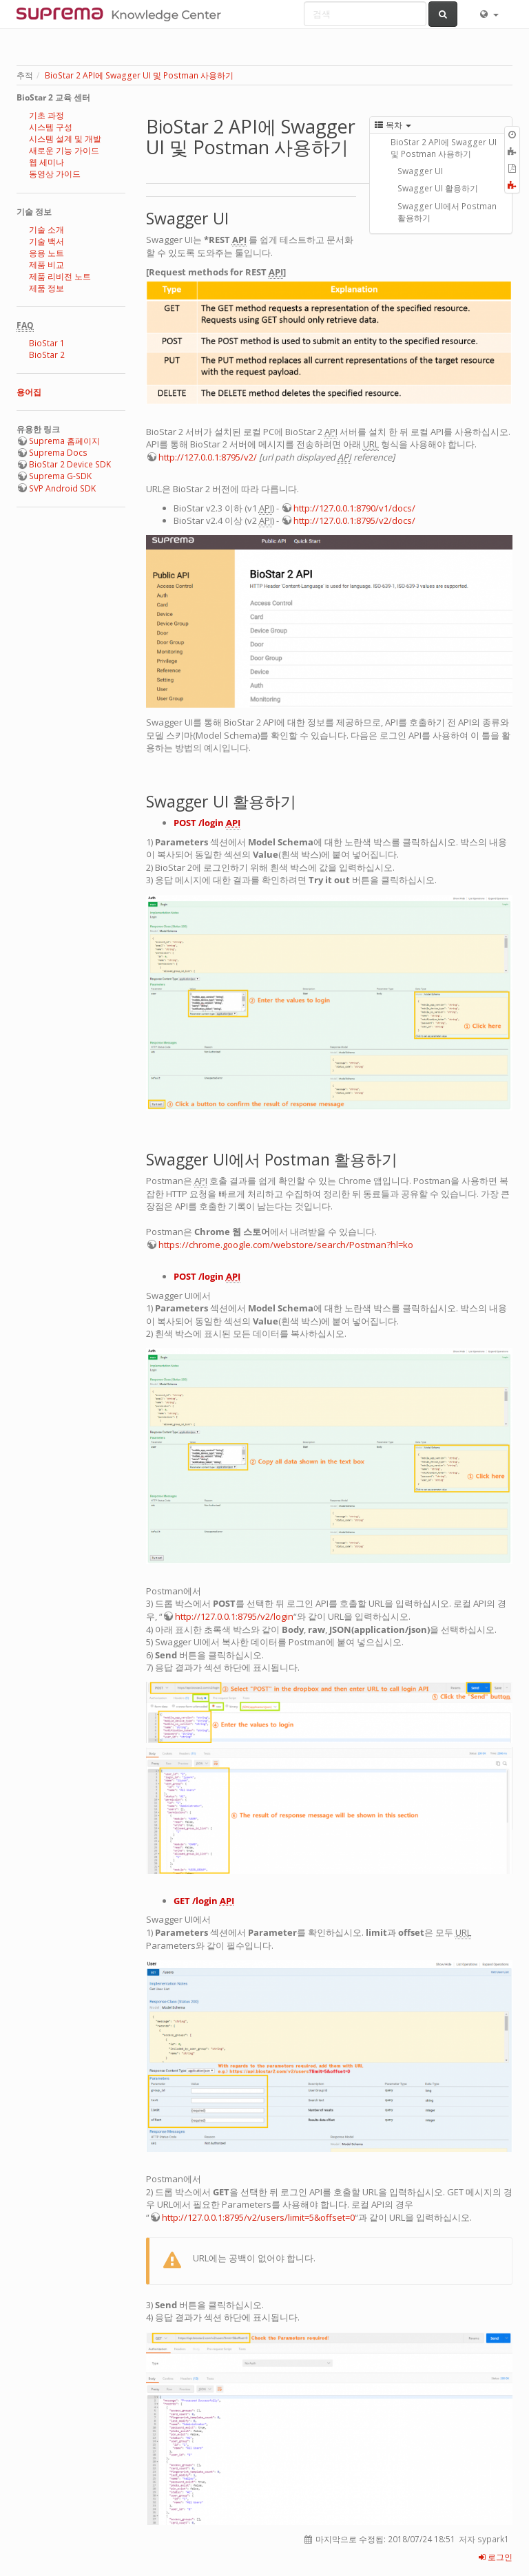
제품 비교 (46, 265)
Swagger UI (420, 171)
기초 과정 (46, 115)
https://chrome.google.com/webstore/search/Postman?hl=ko (285, 1244)
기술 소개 (46, 229)
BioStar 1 (47, 343)
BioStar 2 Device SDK (70, 464)
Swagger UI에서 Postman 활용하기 (447, 212)
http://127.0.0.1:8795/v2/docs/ (354, 520)
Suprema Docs (58, 452)
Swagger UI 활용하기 (437, 188)
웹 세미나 (46, 162)
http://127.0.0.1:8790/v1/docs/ (354, 508)
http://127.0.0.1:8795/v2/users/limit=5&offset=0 (258, 2217)
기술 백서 (46, 241)
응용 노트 (46, 253)
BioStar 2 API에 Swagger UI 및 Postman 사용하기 (139, 75)
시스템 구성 (50, 127)
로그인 (495, 2557)
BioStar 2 (47, 355)
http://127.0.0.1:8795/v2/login (234, 1616)
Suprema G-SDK (60, 476)
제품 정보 (46, 288)
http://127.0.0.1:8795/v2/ (207, 457)
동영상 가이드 (55, 174)
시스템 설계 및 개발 (65, 139)
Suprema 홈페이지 (64, 441)
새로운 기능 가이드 (64, 150)
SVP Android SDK (62, 488)
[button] (488, 14)
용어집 (29, 392)
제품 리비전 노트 (60, 276)
